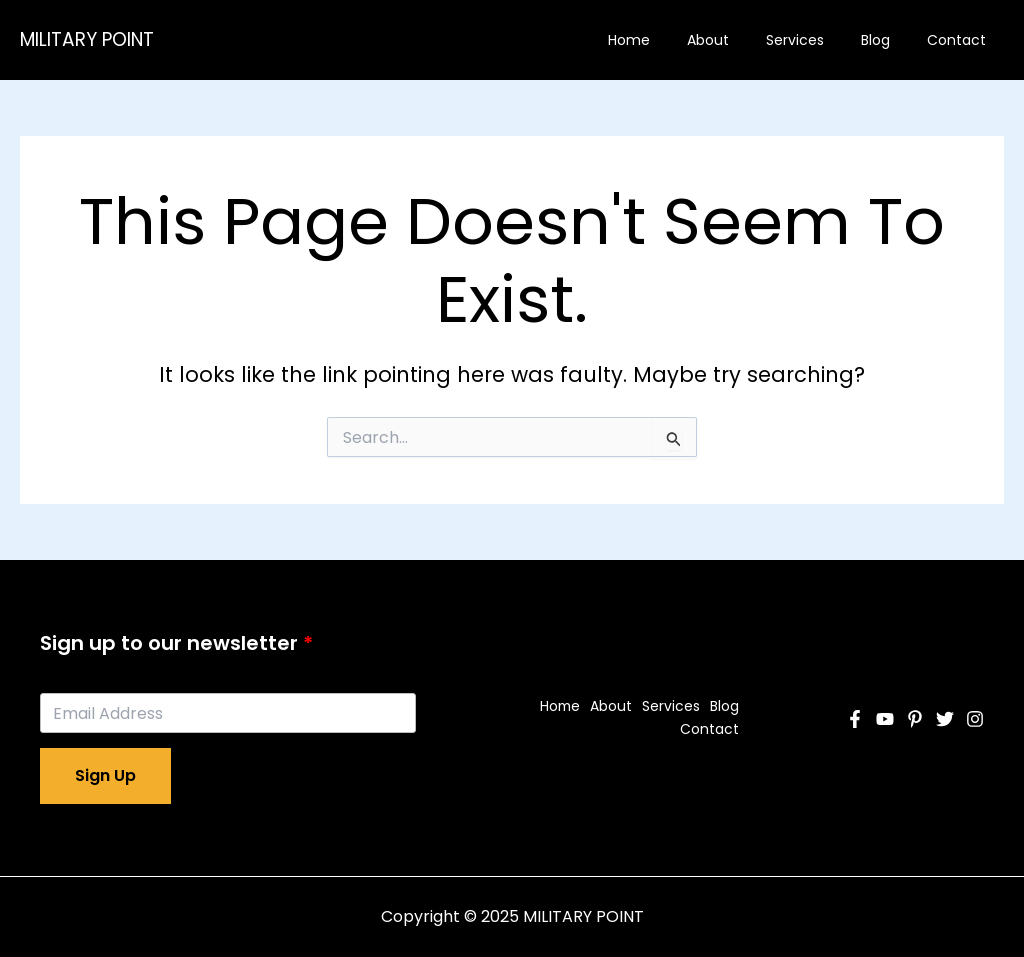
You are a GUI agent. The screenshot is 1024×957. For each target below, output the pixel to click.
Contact (960, 40)
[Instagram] (975, 719)
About (739, 40)
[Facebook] (855, 719)
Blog (888, 40)
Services (817, 40)
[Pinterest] (915, 719)
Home (669, 40)
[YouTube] (885, 719)
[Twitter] (945, 719)
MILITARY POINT (87, 39)
